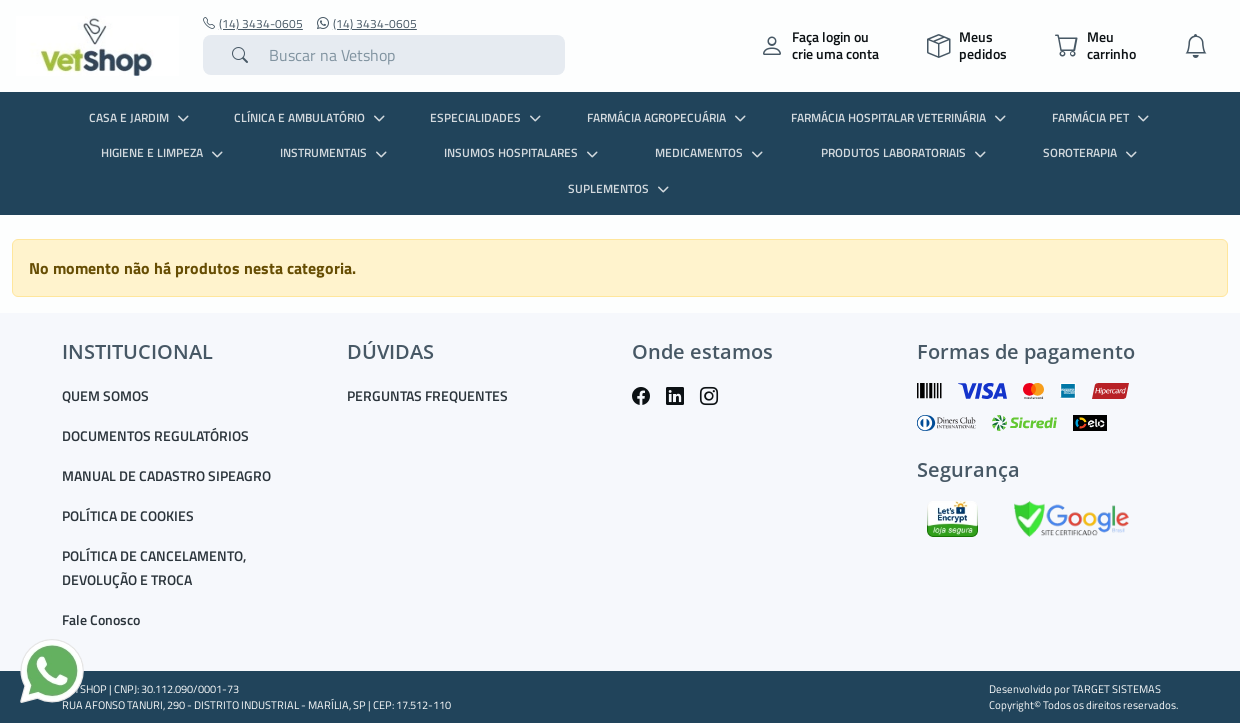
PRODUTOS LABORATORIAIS (906, 152)
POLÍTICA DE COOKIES (128, 515)
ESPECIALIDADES (488, 117)
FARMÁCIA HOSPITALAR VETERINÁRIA (901, 117)
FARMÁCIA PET (1103, 117)
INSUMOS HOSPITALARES (523, 152)
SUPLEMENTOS (621, 188)
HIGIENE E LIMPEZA (164, 152)
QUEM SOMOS (105, 395)
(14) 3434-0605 (253, 24)
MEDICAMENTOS (711, 152)
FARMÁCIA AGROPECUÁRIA (669, 117)
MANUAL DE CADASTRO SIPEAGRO (166, 475)
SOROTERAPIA (1092, 152)
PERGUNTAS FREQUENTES (427, 395)
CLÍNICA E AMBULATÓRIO (312, 117)
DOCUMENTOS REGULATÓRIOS (155, 435)
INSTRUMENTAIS (336, 152)
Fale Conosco (101, 619)
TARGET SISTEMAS (1116, 689)
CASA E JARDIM (141, 117)
